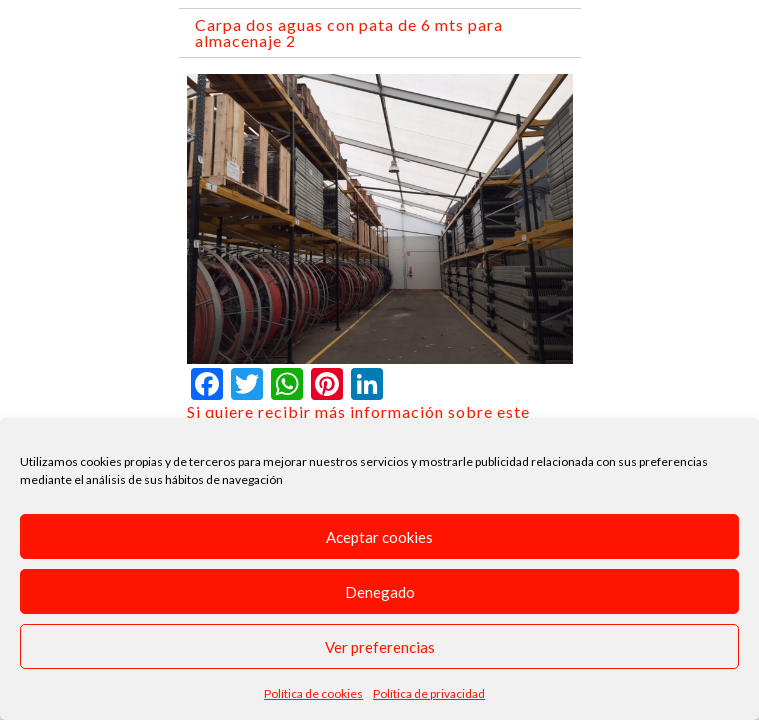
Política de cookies (313, 693)
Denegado (380, 592)
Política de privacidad (429, 693)
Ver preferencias (380, 647)
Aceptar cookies (379, 537)
